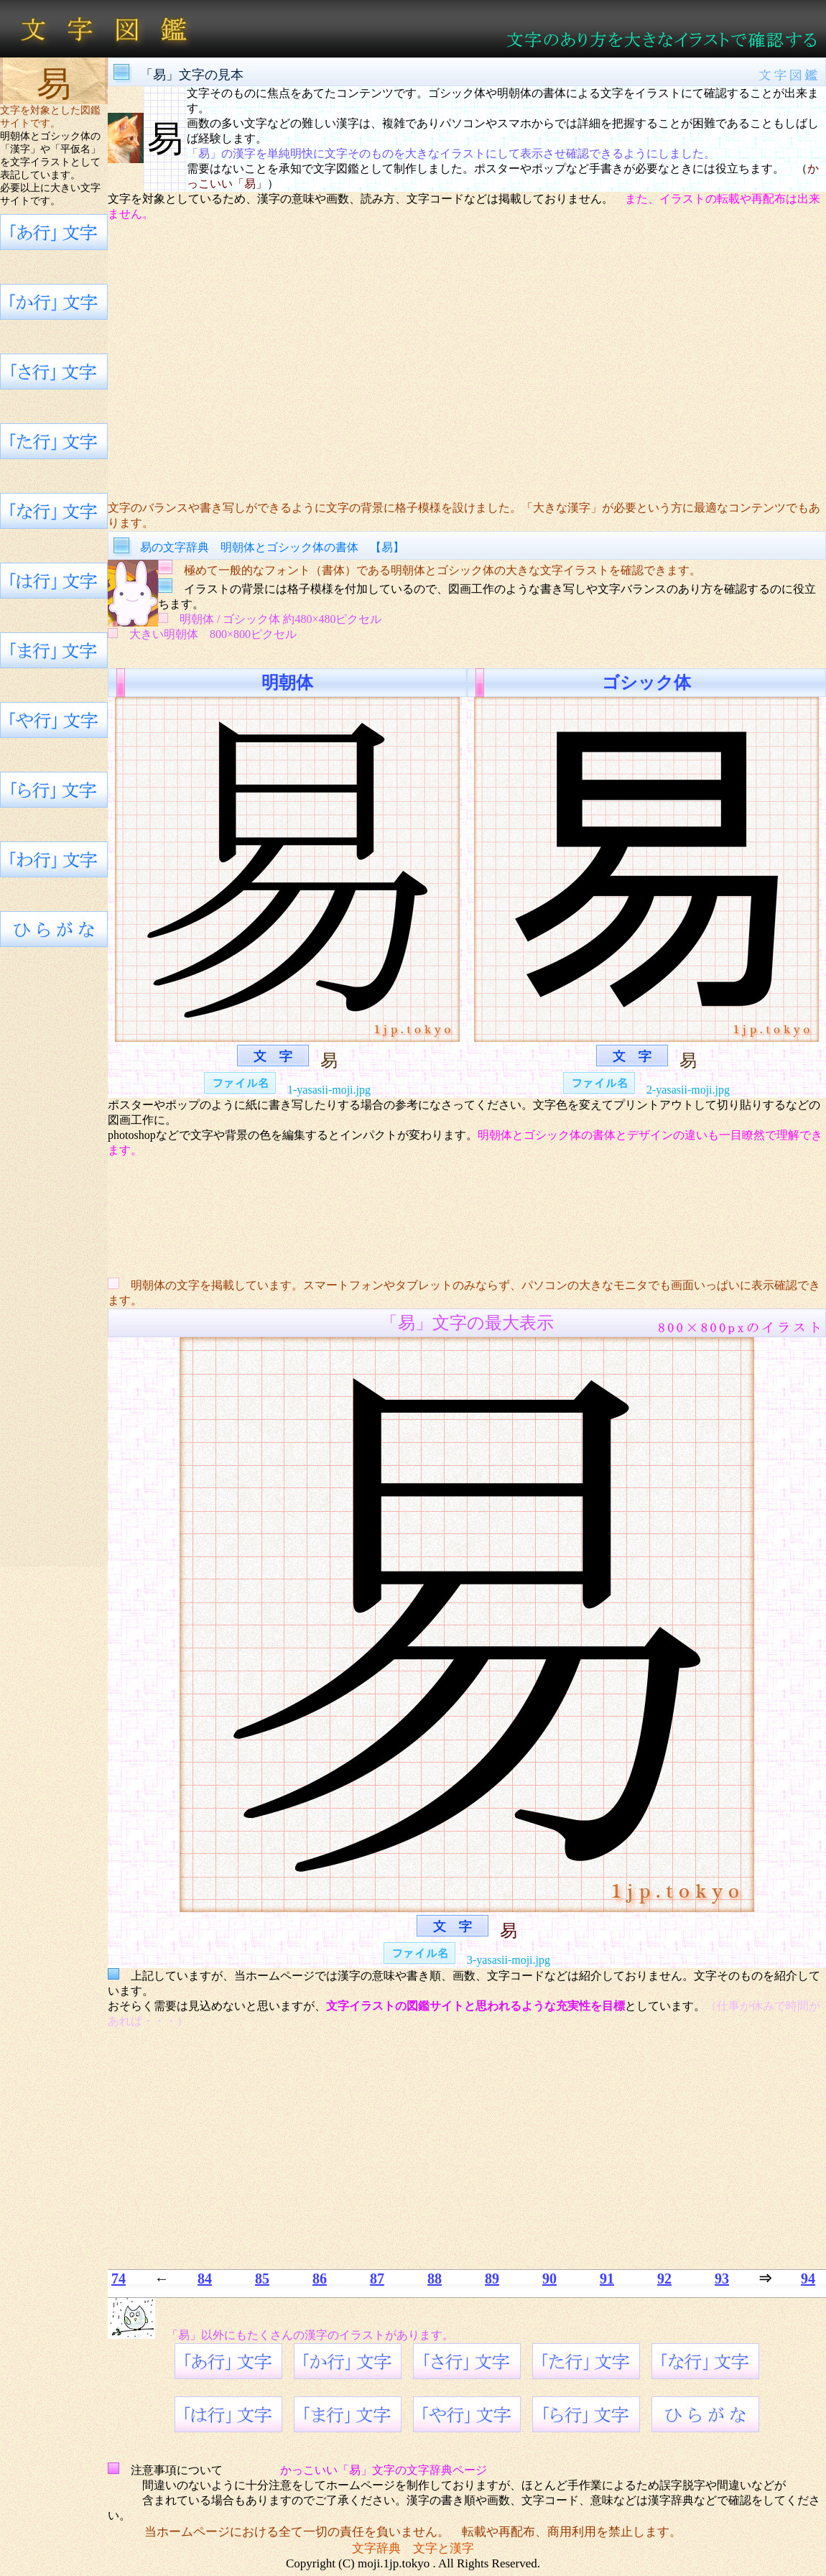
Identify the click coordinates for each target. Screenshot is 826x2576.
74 (118, 2278)
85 (262, 2278)
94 (808, 2278)
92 (664, 2278)
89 (492, 2278)
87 (377, 2278)
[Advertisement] (467, 361)
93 (722, 2278)
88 (434, 2278)
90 (549, 2278)
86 (319, 2278)
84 (205, 2278)
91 (607, 2278)
